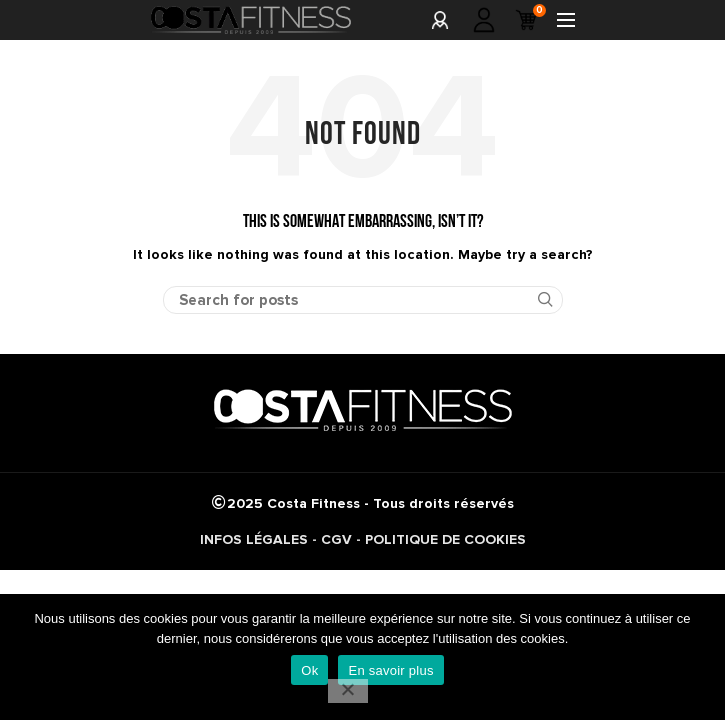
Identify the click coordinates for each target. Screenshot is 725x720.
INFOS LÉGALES (254, 539)
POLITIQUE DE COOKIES (445, 539)
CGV (336, 539)
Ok (309, 670)
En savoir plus (390, 670)
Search (536, 300)
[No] (348, 691)
